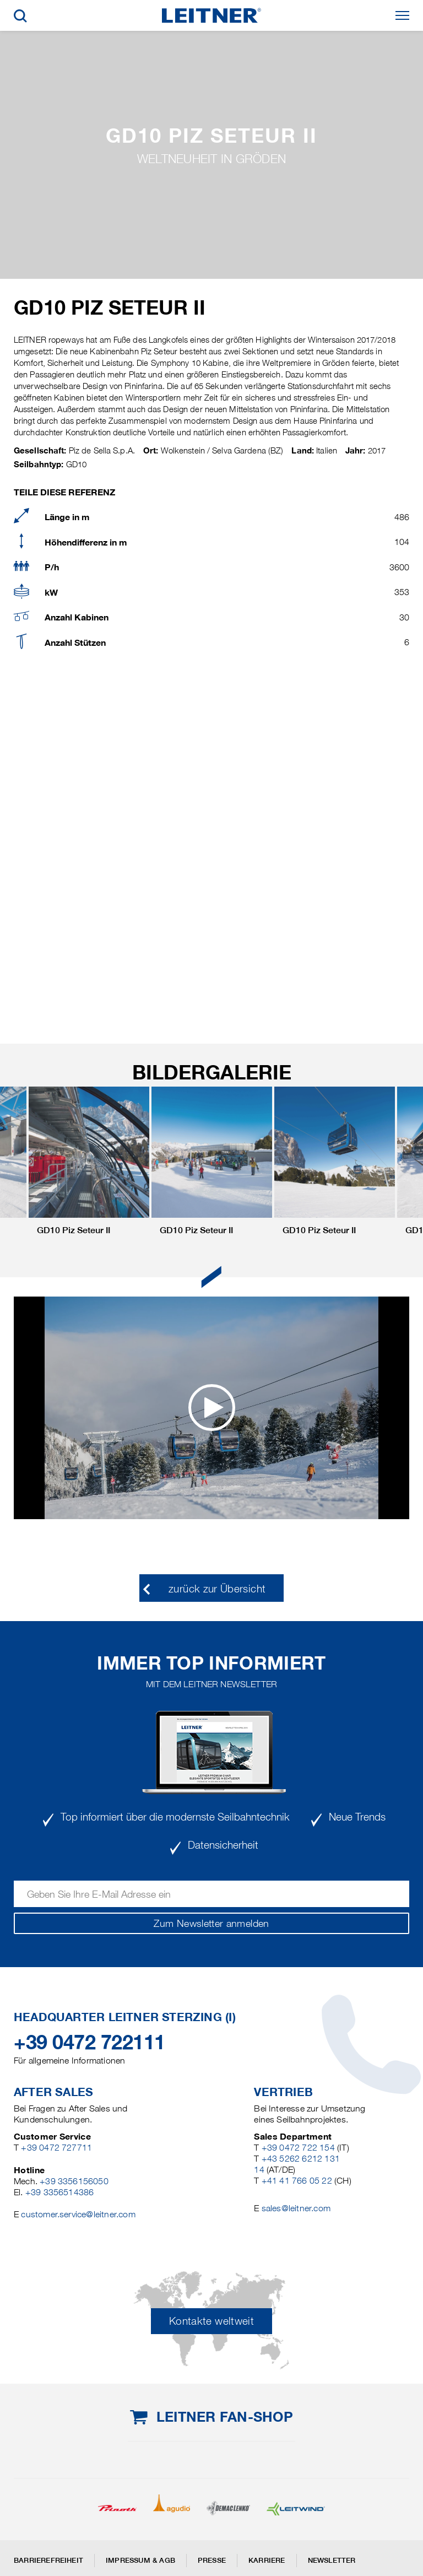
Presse (212, 2560)
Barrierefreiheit (48, 2560)
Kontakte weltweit (211, 2321)
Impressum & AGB (140, 2560)
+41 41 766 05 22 (297, 2180)
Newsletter (332, 2560)
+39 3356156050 (74, 2181)
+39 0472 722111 (89, 2042)
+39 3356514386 (59, 2192)
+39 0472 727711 (56, 2147)
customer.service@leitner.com (78, 2214)
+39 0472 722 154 (298, 2147)
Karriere (266, 2560)
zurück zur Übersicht (217, 1589)
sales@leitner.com (296, 2208)
